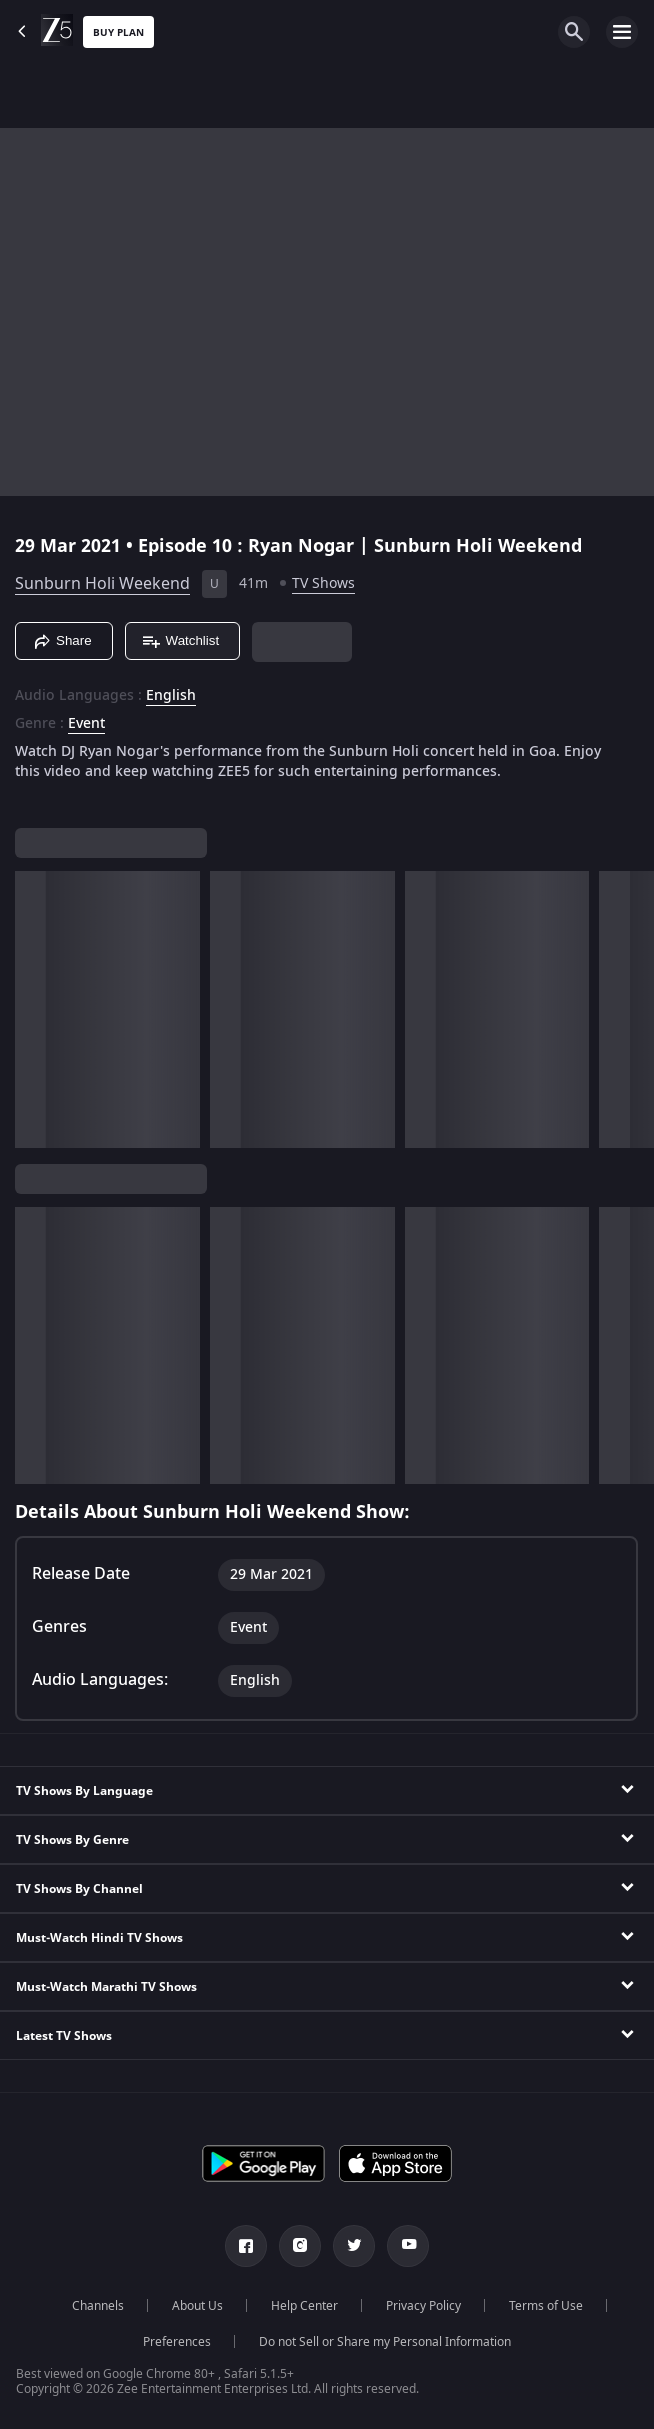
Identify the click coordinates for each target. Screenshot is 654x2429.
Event (86, 724)
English (171, 696)
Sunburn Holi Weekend (102, 584)
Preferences (177, 2342)
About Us (197, 2306)
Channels (98, 2306)
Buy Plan (118, 32)
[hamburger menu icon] (622, 32)
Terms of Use (546, 2306)
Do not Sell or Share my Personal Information (385, 2342)
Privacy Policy (423, 2306)
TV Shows (323, 583)
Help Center (304, 2306)
